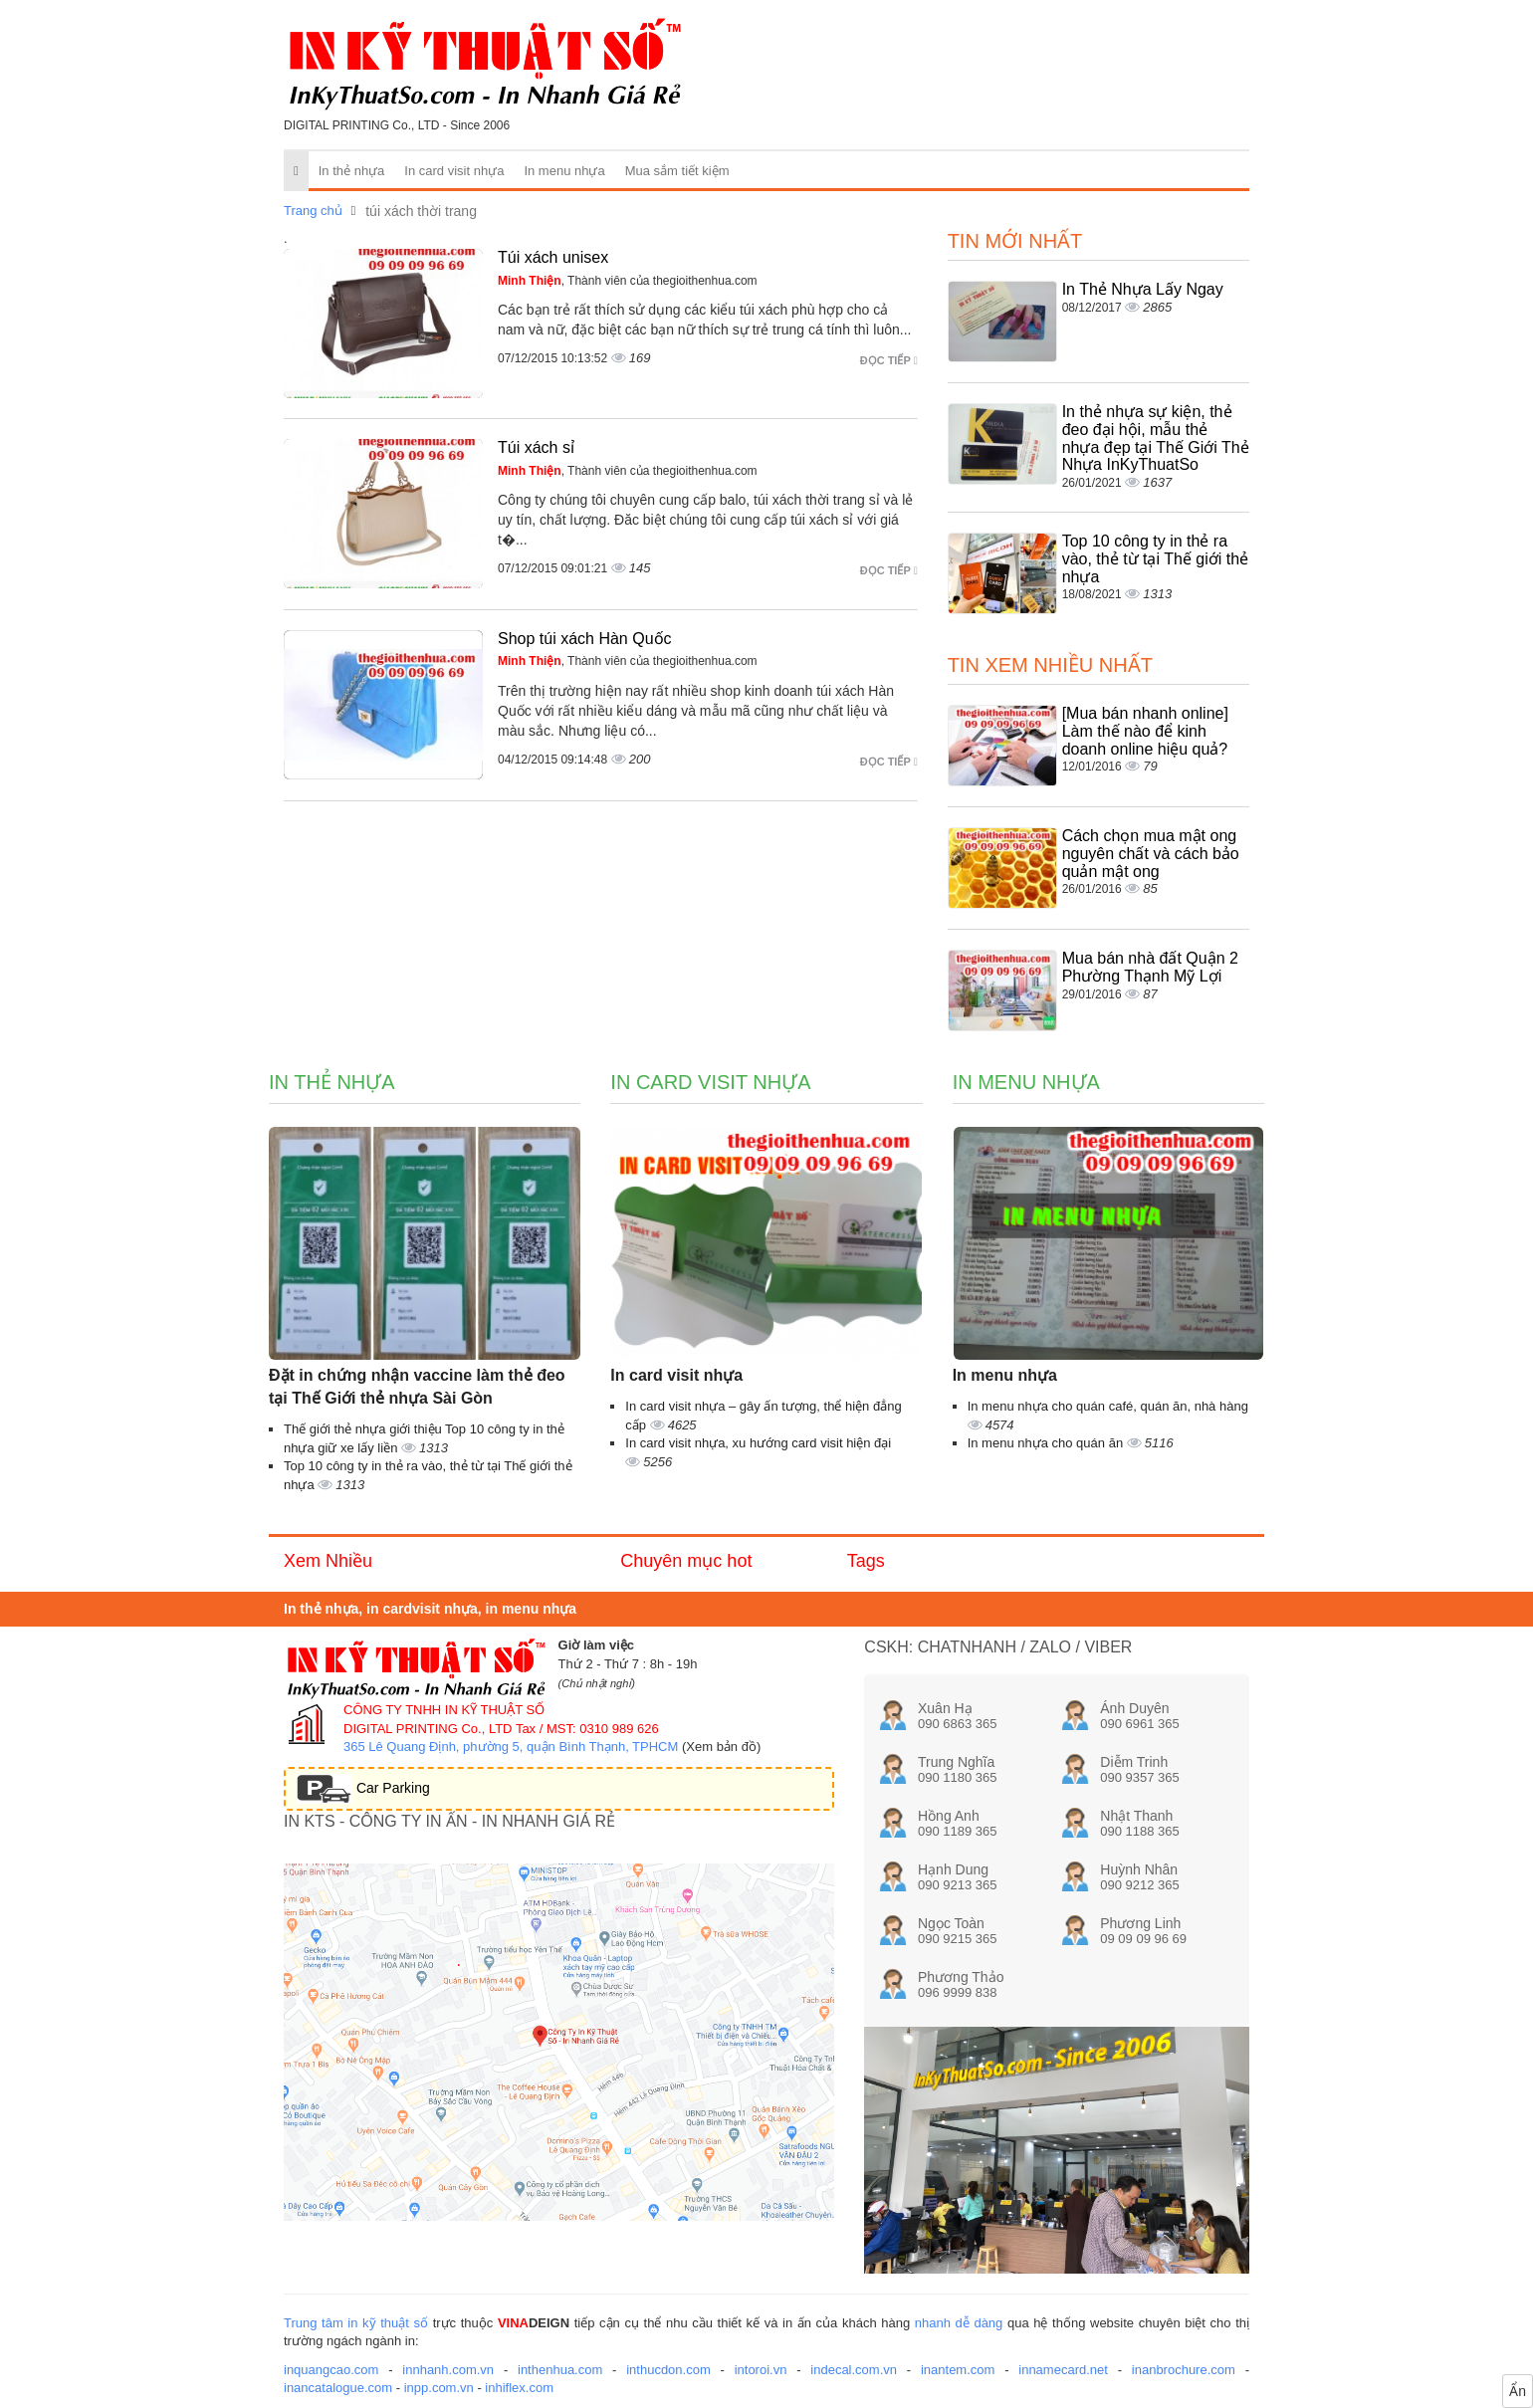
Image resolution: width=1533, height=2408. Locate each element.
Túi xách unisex (553, 257)
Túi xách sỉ (536, 447)
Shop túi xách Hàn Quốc (585, 638)
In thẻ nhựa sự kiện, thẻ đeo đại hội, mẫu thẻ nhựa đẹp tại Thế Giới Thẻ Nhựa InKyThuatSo (1155, 438)
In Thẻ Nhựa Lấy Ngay (1142, 289)
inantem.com (957, 2369)
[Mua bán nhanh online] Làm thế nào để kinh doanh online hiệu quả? (1145, 731)
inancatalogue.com (338, 2387)
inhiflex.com (519, 2387)
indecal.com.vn (853, 2369)
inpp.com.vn (439, 2387)
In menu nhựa (564, 170)
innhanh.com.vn (448, 2369)
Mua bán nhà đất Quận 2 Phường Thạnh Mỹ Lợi (1150, 967)
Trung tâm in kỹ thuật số (356, 2322)
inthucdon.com (668, 2369)
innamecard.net (1063, 2369)
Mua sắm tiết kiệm (677, 170)
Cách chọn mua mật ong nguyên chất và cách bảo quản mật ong (1150, 853)
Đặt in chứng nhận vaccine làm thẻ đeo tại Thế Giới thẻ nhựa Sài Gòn (417, 1387)
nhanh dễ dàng (959, 2322)
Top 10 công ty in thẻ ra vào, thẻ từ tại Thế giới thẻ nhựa (1155, 558)
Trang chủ (313, 210)
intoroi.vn (761, 2369)
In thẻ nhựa (352, 170)
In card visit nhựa (454, 170)
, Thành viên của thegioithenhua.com (628, 281)
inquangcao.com (331, 2369)
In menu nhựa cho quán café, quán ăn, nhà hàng (1108, 1406)
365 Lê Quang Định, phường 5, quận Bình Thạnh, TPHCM (510, 1746)
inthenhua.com (560, 2369)
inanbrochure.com (1183, 2369)
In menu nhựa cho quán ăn (1047, 1442)
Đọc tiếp (889, 360)
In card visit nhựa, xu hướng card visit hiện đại (758, 1442)
